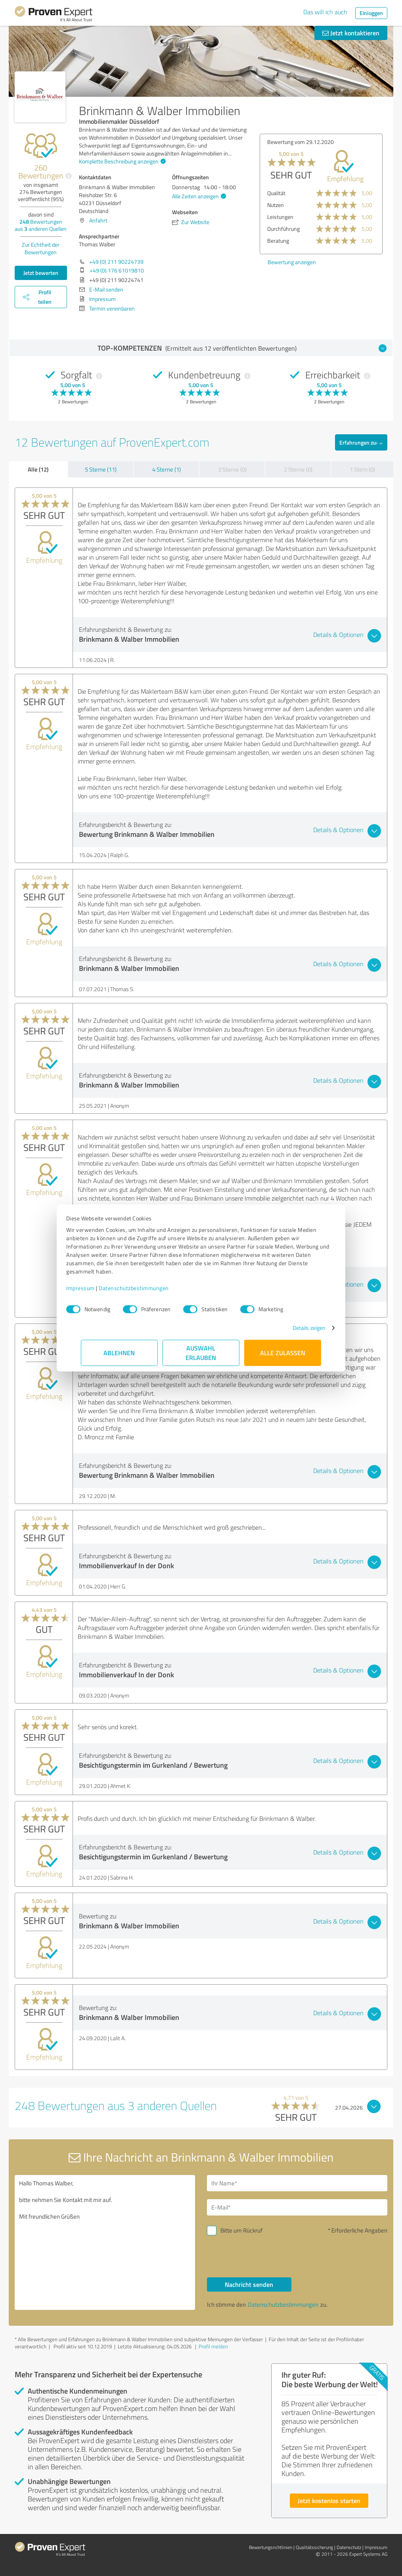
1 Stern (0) (362, 469)
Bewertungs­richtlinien (270, 2547)
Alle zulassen (282, 1352)
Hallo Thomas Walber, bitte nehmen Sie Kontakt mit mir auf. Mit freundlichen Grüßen (105, 2242)
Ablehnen (119, 1352)
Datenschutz (349, 2547)
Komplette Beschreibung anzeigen (121, 161)
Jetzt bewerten (40, 272)
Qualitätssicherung (314, 2547)
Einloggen (371, 13)
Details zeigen (294, 1327)
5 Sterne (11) (101, 469)
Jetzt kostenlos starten (329, 2500)
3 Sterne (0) (232, 469)
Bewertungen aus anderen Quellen (41, 225)
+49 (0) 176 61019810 (117, 270)
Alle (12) (38, 469)
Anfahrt (98, 220)
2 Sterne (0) (298, 469)
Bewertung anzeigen (361, 262)
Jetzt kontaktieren (350, 32)
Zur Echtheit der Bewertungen (40, 248)
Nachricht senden (249, 2284)
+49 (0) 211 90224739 (116, 261)
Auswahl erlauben (201, 1352)
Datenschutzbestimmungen (148, 1288)
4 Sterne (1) (166, 469)
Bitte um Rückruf (241, 2230)
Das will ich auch (325, 12)
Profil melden (213, 2346)
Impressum (95, 1288)
